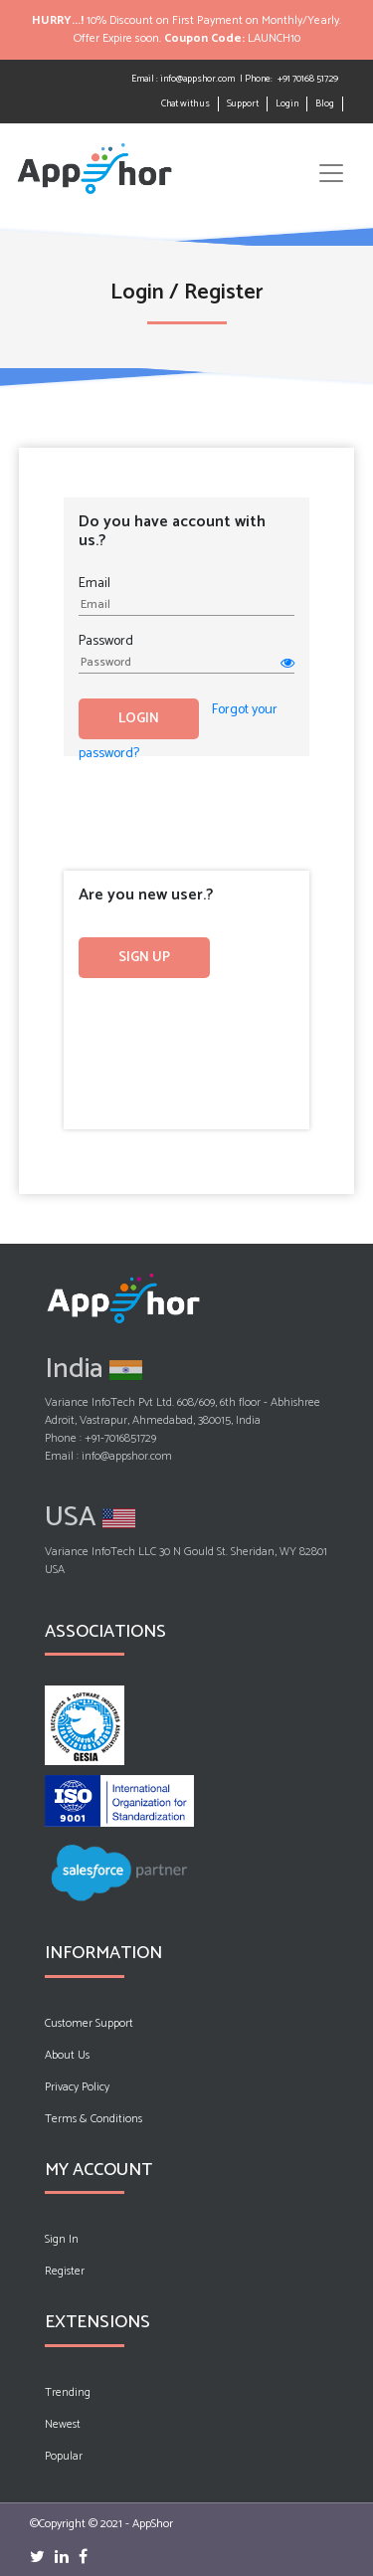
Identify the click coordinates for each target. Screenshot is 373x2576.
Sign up (144, 957)
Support (243, 103)
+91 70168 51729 (308, 79)
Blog (324, 104)
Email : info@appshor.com (183, 79)
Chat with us (185, 103)
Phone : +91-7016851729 (100, 1439)
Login (287, 103)
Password (106, 641)
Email (94, 583)
